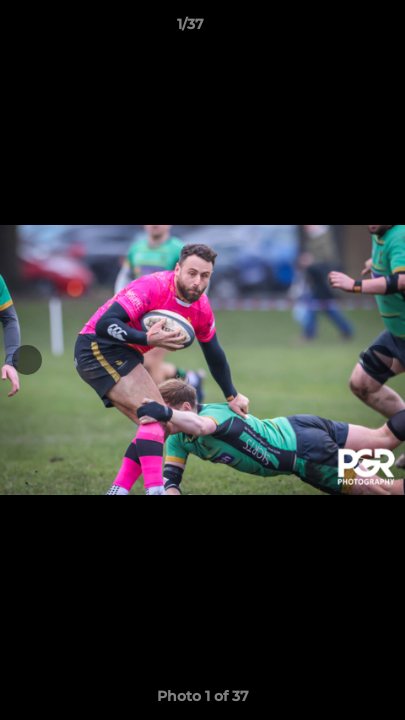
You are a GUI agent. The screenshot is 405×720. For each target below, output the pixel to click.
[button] (333, 29)
